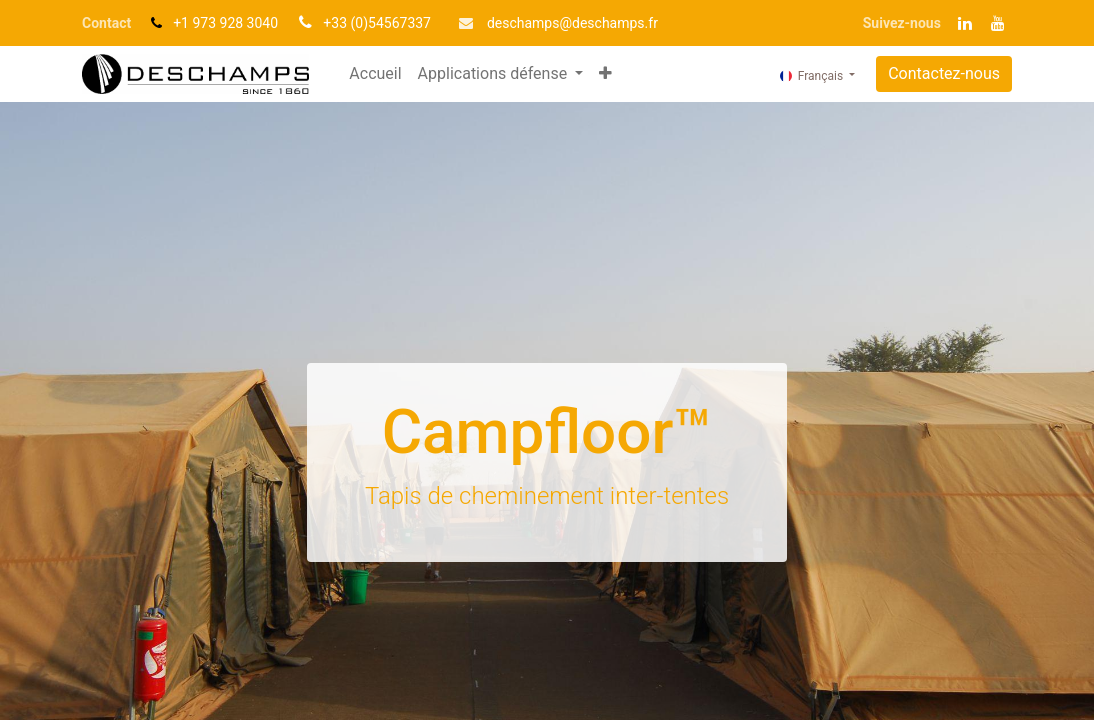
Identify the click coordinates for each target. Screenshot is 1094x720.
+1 (182, 23)
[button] (605, 74)
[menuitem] (375, 74)
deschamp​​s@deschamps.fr (572, 23)
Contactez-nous (944, 73)
